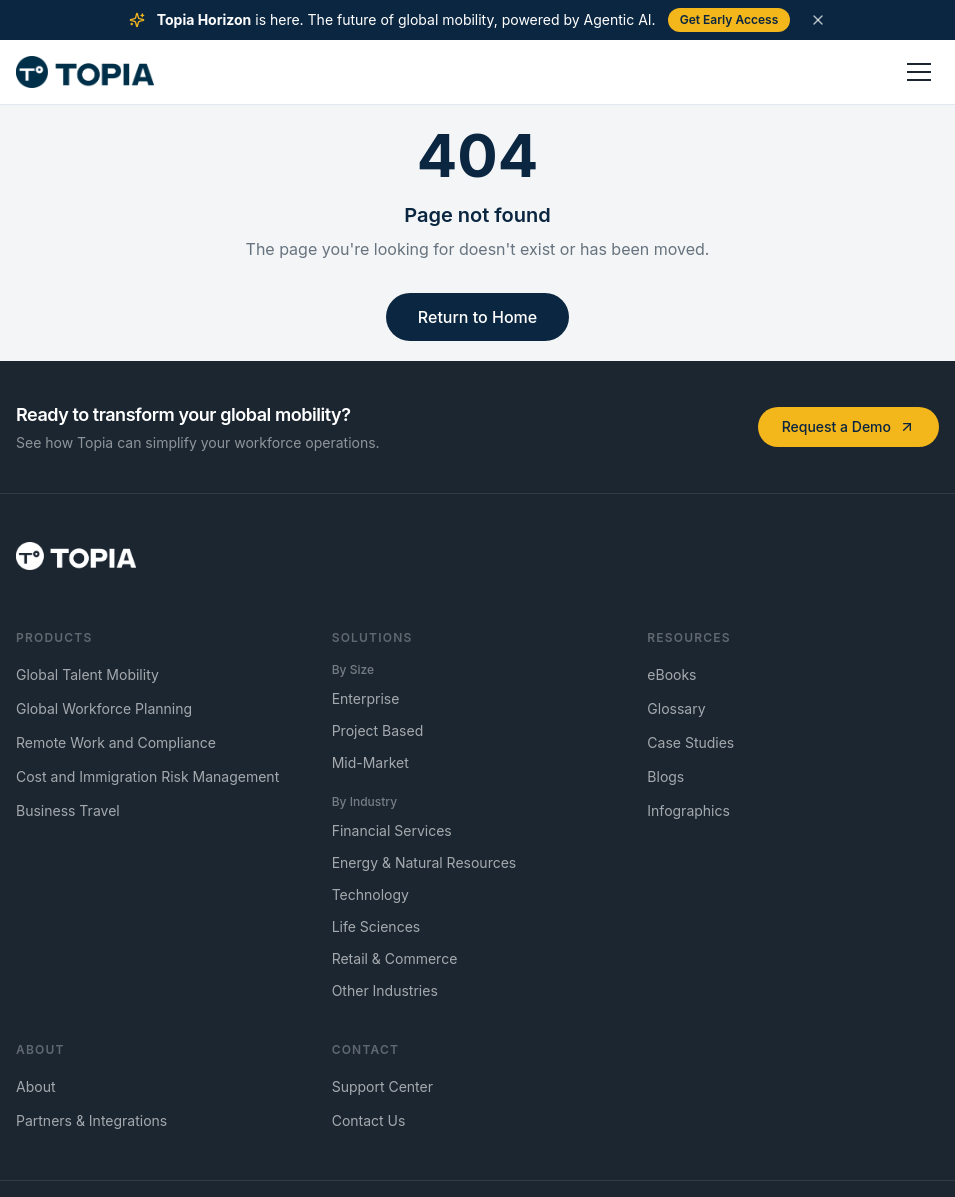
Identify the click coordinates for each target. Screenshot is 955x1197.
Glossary (676, 708)
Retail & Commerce (395, 958)
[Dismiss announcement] (818, 20)
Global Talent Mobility (87, 674)
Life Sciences (376, 926)
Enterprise (366, 698)
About (35, 1086)
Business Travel (68, 810)
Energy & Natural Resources (424, 862)
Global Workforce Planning (104, 708)
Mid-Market (370, 762)
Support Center (382, 1086)
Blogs (665, 776)
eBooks (671, 674)
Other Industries (385, 990)
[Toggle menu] (919, 72)
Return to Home (477, 317)
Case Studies (690, 742)
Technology (370, 894)
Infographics (688, 810)
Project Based (378, 730)
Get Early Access (729, 19)
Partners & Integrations (91, 1120)
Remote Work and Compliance (116, 742)
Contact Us (369, 1120)
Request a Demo (848, 426)
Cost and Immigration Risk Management (147, 776)
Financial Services (392, 830)
